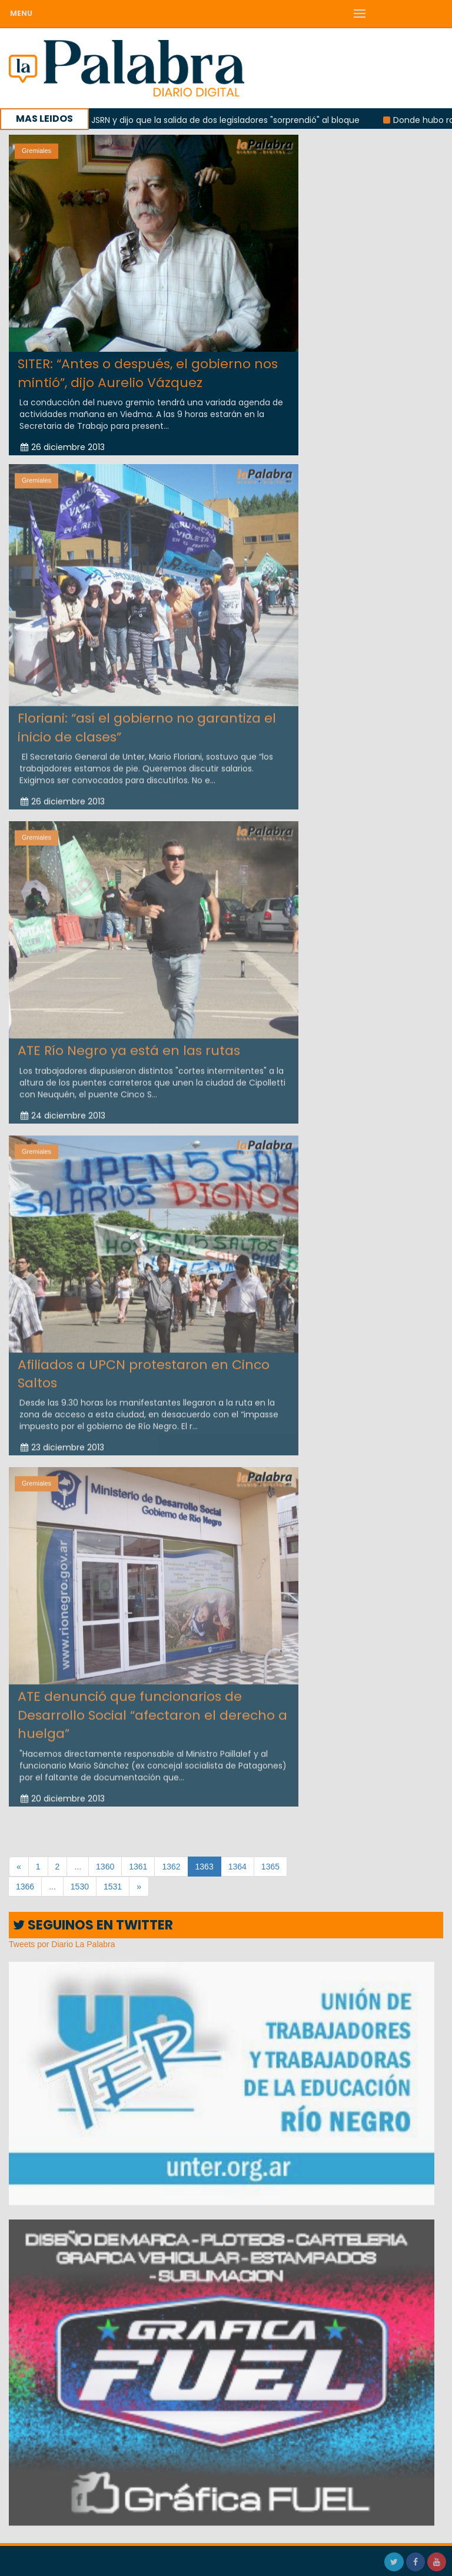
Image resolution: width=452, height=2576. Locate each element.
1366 (25, 1886)
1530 (80, 1886)
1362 (171, 1866)
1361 (138, 1866)
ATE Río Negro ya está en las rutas (129, 1044)
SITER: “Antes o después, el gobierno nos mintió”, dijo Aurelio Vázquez (148, 373)
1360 (105, 1866)
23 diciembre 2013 (62, 1441)
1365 (270, 1866)
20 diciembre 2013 (63, 1791)
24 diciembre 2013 (63, 1108)
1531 (113, 1886)
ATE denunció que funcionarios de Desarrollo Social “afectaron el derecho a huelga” (152, 1708)
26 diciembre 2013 (63, 447)
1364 (237, 1866)
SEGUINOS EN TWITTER (93, 1925)
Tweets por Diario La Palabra (62, 1944)
